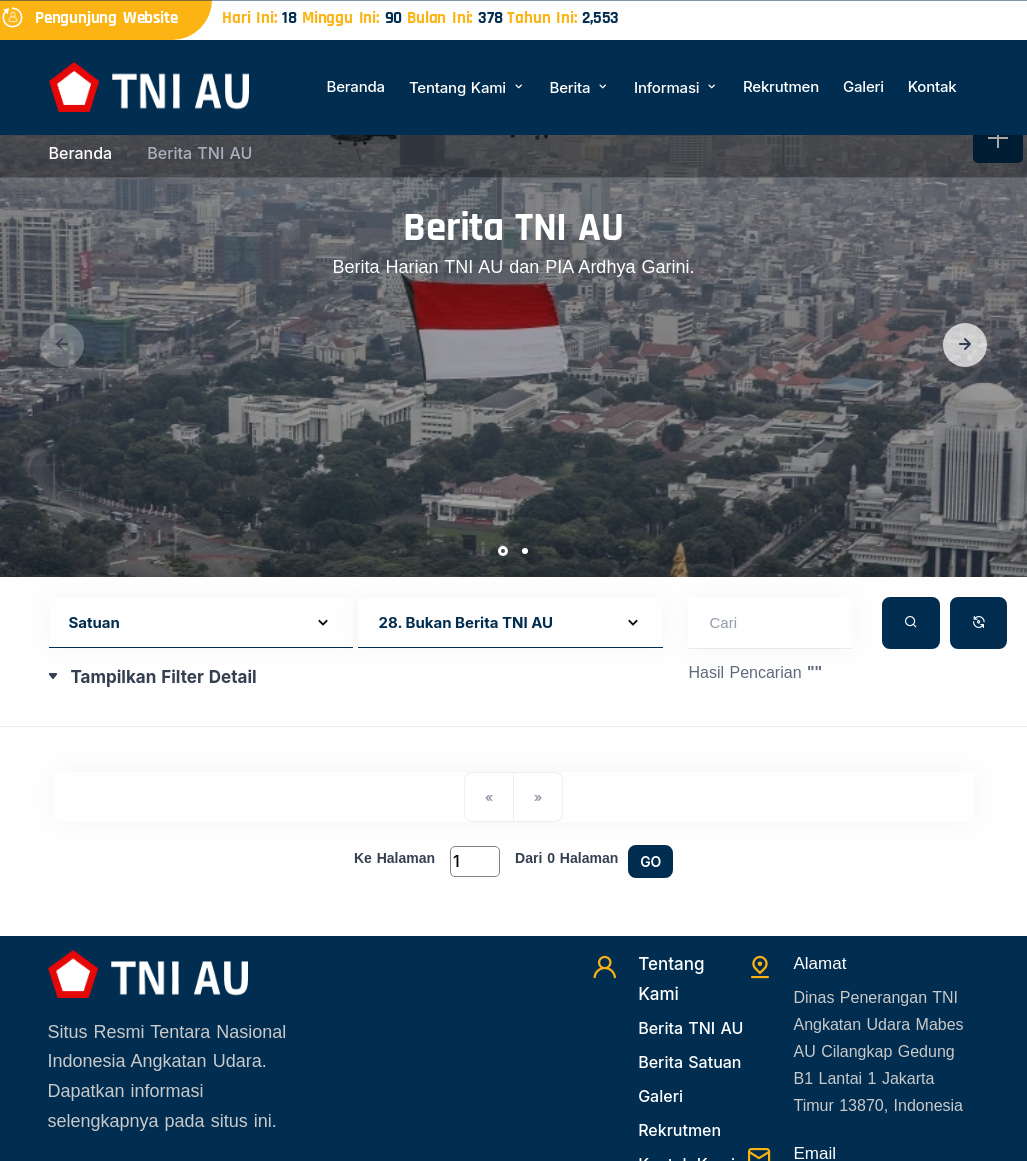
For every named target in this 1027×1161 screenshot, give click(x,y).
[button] (965, 345)
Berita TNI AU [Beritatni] (690, 1028)
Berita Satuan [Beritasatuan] (689, 1062)
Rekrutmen (781, 86)
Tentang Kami (467, 87)
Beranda (356, 86)
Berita (580, 87)
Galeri (863, 86)
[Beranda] (149, 85)
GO (650, 861)
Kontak (932, 86)
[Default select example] (201, 623)
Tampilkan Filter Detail (164, 677)
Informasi (676, 87)
